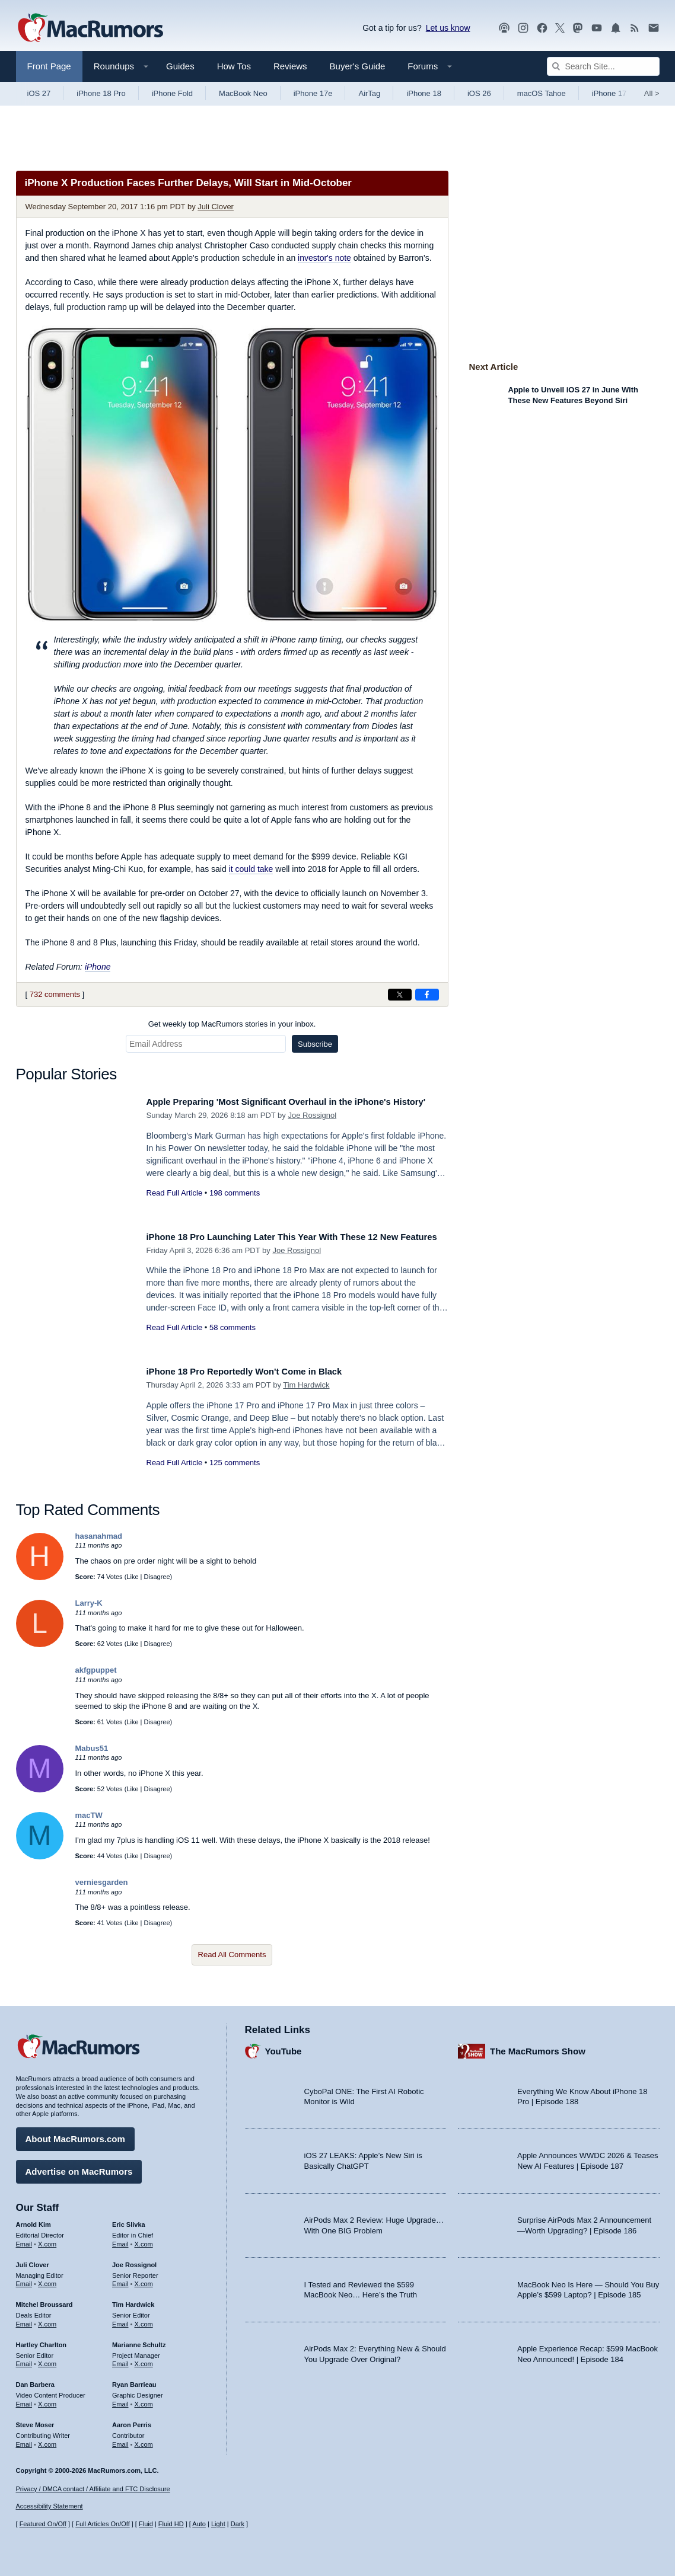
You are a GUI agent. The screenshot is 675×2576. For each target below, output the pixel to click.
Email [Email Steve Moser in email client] (24, 2439)
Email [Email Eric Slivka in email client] (120, 2239)
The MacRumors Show (537, 2046)
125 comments (234, 1462)
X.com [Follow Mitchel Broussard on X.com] (47, 2319)
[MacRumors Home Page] (90, 28)
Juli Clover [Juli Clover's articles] (32, 2260)
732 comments (55, 994)
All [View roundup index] (652, 93)
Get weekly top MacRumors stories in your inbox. (232, 1023)
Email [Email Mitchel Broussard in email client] (24, 2319)
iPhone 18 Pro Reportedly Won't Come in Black (259, 1371)
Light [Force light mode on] (218, 2523)
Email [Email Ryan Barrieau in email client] (120, 2400)
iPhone (98, 966)
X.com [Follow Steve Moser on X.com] (47, 2439)
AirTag (369, 93)
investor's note (324, 258)
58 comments (232, 1340)
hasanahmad (98, 1536)
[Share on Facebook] (427, 995)
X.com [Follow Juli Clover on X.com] (47, 2279)
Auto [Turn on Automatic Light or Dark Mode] (199, 2523)
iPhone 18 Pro (101, 93)
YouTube (283, 2046)
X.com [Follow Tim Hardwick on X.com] (144, 2319)
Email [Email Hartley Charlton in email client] (24, 2359)
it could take (251, 869)
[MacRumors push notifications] (616, 28)
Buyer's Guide (358, 66)
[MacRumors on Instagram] (523, 28)
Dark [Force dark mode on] (237, 2523)
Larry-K (89, 1603)
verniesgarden (101, 1882)
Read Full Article (175, 1205)
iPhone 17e (313, 93)
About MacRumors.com (75, 2135)
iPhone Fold (172, 93)
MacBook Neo (243, 93)
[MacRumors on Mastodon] (578, 28)
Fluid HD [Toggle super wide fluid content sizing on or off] (171, 2523)
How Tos (234, 66)
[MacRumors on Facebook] (542, 28)
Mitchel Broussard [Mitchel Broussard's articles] (44, 2300)
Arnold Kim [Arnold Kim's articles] (33, 2220)
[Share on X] (400, 995)
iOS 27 (39, 93)
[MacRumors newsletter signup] (654, 28)
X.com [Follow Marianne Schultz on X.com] (144, 2359)
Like (132, 1576)
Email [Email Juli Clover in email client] (24, 2279)
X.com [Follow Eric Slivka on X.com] (144, 2239)
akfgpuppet (96, 1670)
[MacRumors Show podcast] (504, 28)
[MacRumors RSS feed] (635, 28)
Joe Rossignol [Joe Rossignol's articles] (134, 2260)
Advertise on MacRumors (79, 2167)
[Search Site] (603, 66)
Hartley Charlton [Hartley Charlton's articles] (41, 2340)
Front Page (49, 66)
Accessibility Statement (49, 2506)
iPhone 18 (423, 93)
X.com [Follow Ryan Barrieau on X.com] (144, 2400)
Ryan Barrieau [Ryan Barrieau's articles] (134, 2380)
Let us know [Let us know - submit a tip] (448, 28)
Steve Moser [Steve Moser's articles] (35, 2420)
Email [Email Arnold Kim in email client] (24, 2239)
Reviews (290, 66)
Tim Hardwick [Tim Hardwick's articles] (133, 2300)
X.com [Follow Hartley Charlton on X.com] (47, 2359)
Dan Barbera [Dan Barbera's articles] (35, 2380)
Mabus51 (92, 1748)
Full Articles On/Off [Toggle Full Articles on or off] (102, 2523)
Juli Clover (216, 206)
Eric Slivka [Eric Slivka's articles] (128, 2220)
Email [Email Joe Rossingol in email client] (120, 2279)
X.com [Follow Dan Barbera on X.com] (47, 2400)
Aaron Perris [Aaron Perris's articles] (131, 2420)
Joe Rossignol (312, 1128)
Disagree (157, 1576)
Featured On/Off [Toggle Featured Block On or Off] (43, 2523)
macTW (89, 1815)
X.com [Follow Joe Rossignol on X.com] (144, 2279)
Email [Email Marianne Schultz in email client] (120, 2359)
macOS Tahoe (541, 93)
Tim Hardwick (306, 1384)
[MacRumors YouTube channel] (597, 28)
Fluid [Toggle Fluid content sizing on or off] (146, 2523)
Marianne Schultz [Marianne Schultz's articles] (138, 2340)
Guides (180, 66)
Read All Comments (232, 1954)
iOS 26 (479, 93)
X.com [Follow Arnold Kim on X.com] (47, 2239)
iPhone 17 (609, 93)
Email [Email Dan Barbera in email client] (24, 2400)
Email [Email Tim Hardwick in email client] (120, 2319)
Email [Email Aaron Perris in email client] (120, 2439)
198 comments (234, 1205)
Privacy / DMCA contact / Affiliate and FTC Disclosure (93, 2488)
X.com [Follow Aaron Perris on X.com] (144, 2439)
